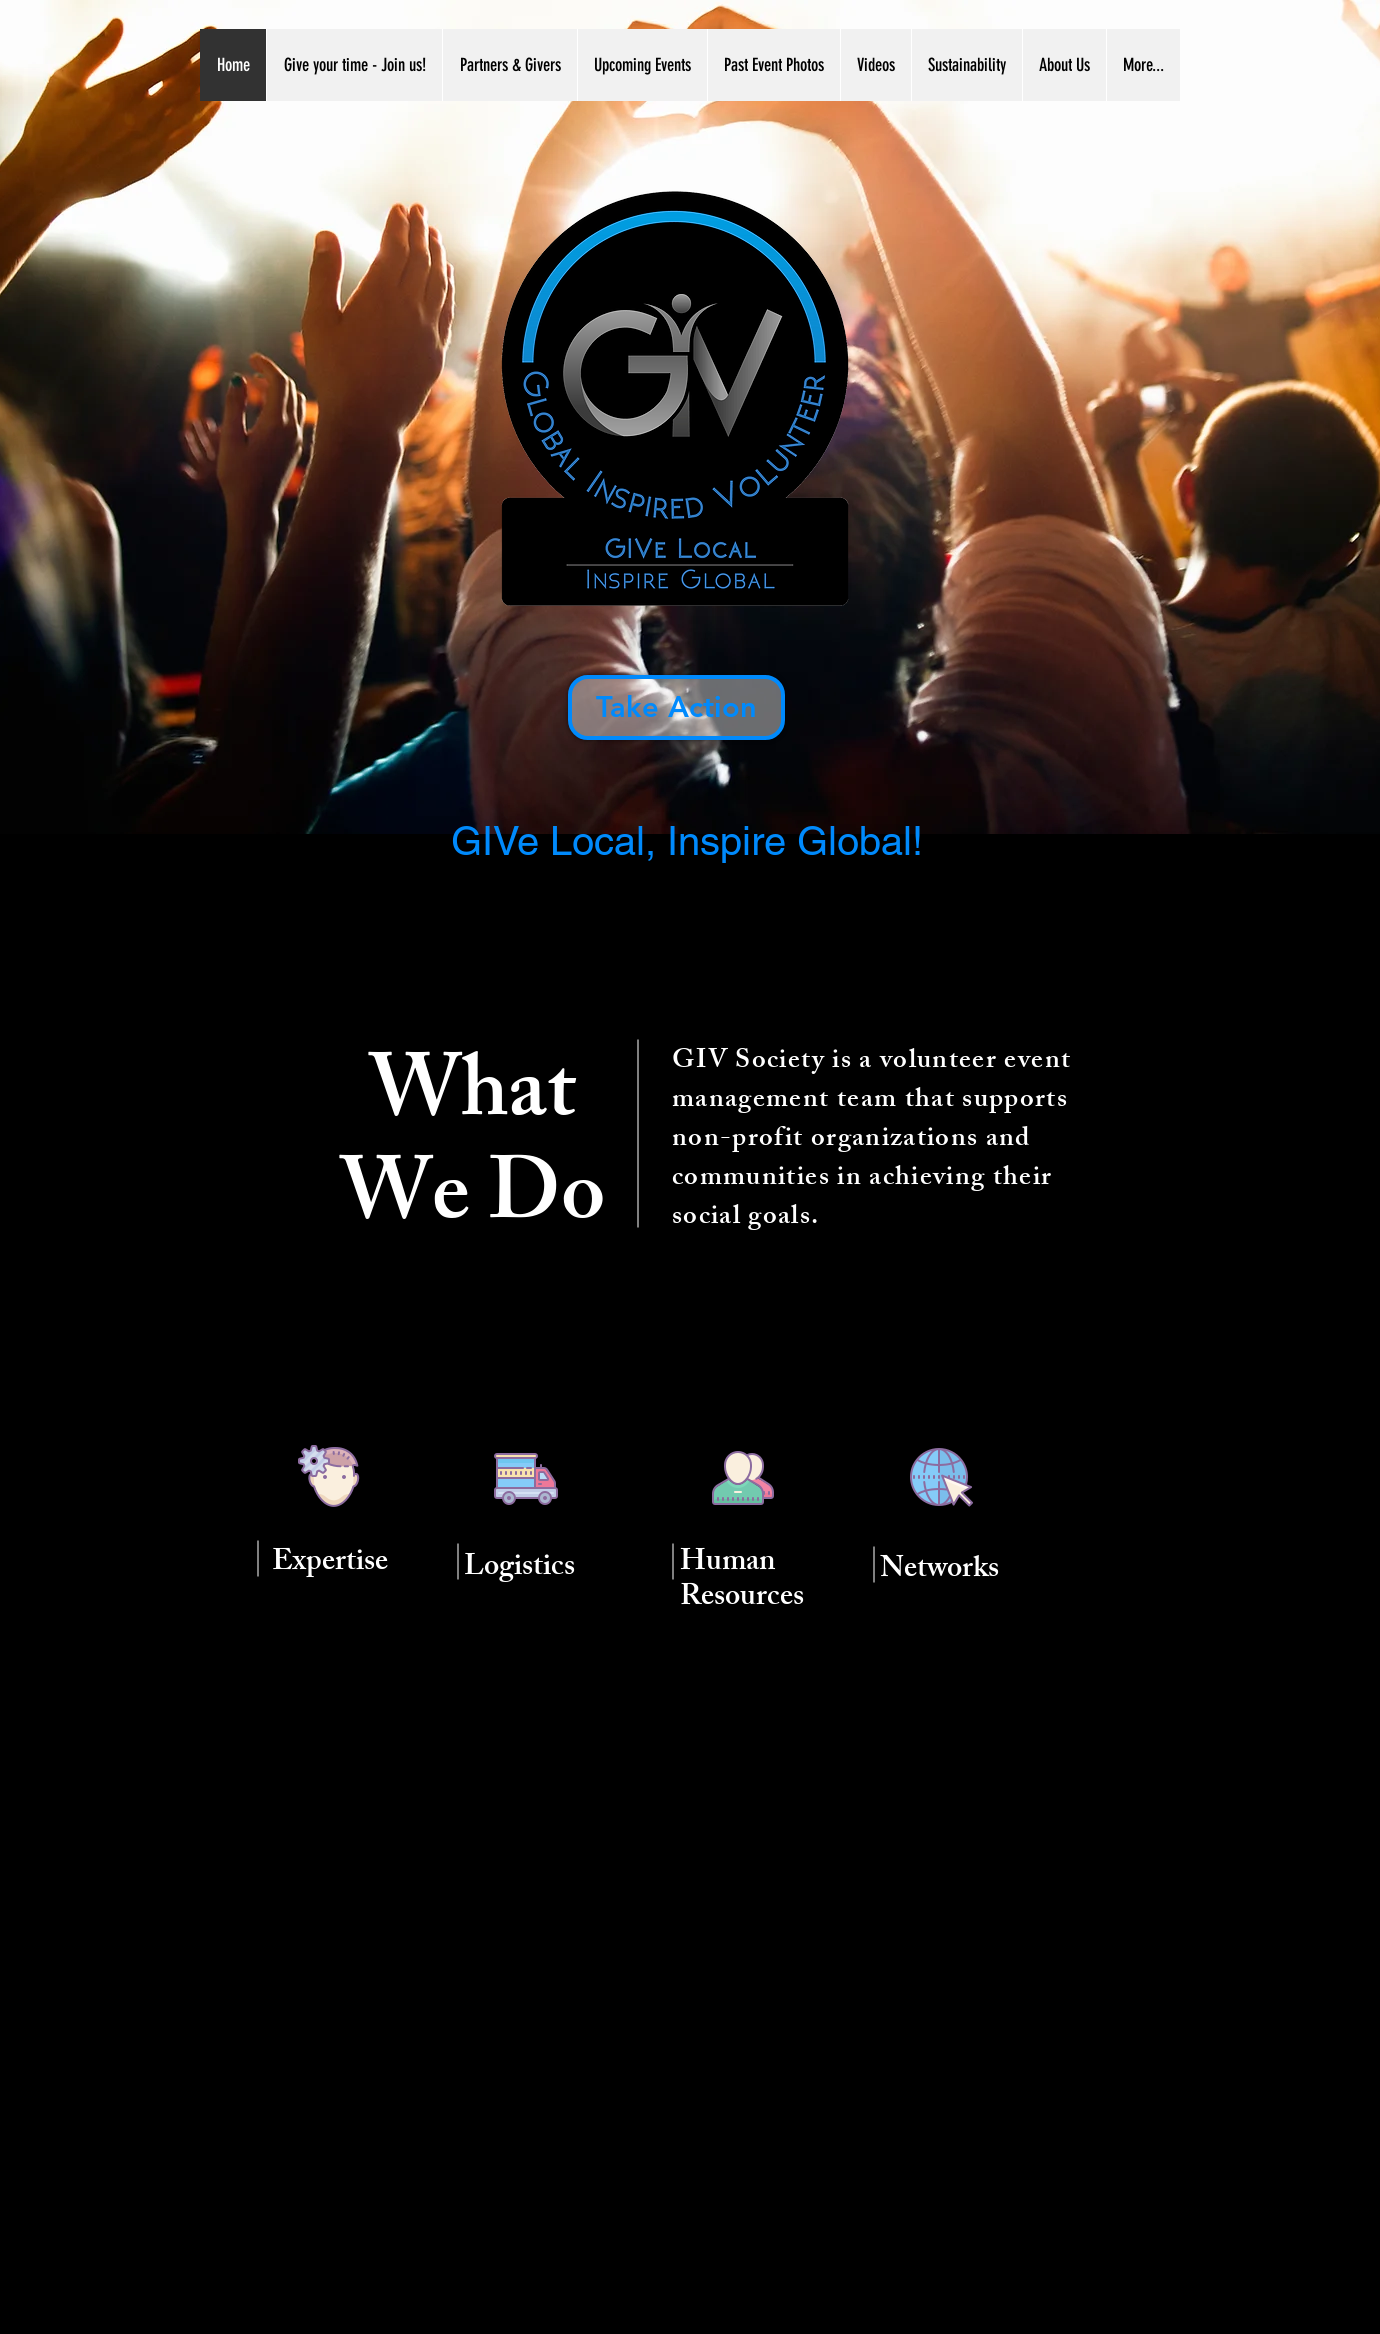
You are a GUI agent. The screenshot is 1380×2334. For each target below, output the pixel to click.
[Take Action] (676, 707)
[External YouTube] (689, 1976)
